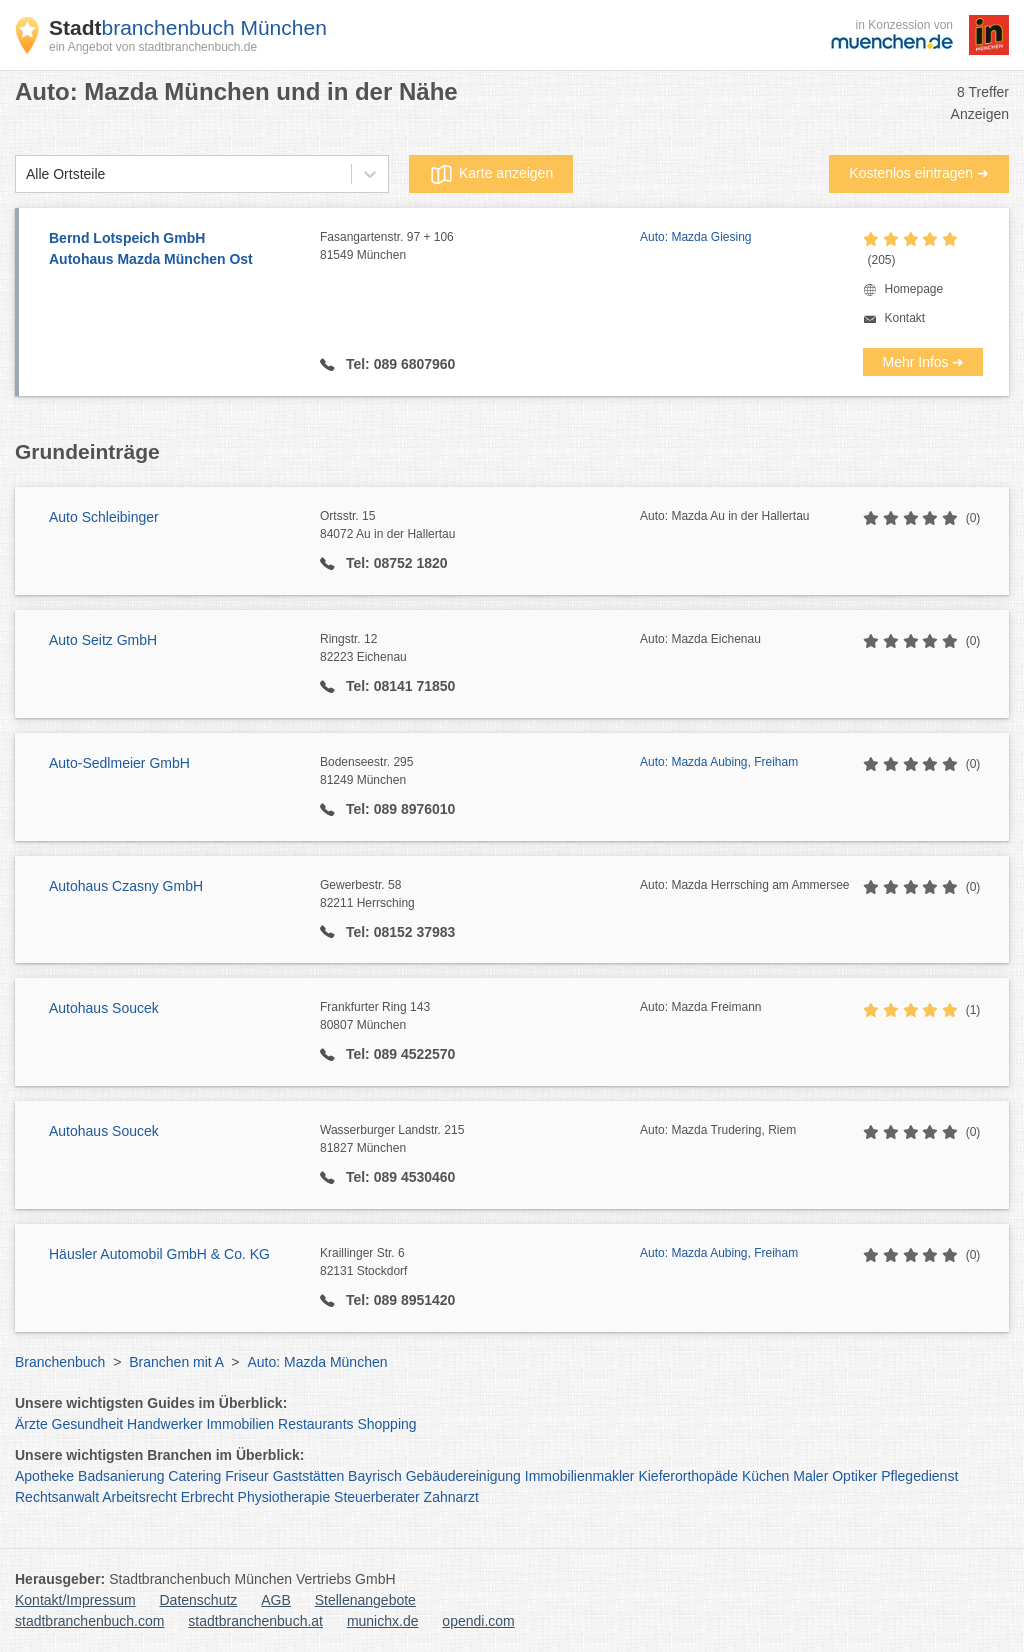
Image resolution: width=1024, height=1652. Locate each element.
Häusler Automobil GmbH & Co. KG (159, 1254)
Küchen (765, 1476)
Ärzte (31, 1424)
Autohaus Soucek (104, 1008)
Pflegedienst (919, 1476)
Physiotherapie (284, 1497)
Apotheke (44, 1476)
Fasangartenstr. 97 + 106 (480, 247)
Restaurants (315, 1424)
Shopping (386, 1424)
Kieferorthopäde (688, 1476)
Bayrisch (375, 1476)
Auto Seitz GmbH (103, 640)
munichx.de (383, 1621)
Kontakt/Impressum (75, 1600)
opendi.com (478, 1621)
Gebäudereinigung (463, 1476)
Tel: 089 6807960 (398, 364)
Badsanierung (121, 1476)
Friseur (247, 1476)
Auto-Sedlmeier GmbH (119, 763)
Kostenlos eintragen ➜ (919, 173)
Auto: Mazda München (317, 1362)
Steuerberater (377, 1497)
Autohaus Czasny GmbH (126, 886)
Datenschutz (199, 1600)
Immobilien (240, 1424)
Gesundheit (88, 1424)
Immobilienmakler (580, 1476)
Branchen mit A (176, 1362)
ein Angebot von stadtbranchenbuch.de (153, 47)
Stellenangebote (365, 1600)
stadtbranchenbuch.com (89, 1621)
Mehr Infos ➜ (923, 362)
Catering (194, 1476)
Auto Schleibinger (104, 517)
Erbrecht (207, 1497)
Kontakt (904, 318)
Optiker (854, 1476)
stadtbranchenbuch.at (255, 1621)
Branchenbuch (60, 1362)
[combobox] (26, 174)
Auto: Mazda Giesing (695, 237)
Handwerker (164, 1424)
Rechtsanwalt (57, 1497)
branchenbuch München (188, 27)
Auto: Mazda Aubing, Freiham (719, 762)
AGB (276, 1600)
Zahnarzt (451, 1497)
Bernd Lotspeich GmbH (174, 250)
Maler (810, 1476)
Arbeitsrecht (139, 1497)
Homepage (913, 289)
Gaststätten (309, 1476)
